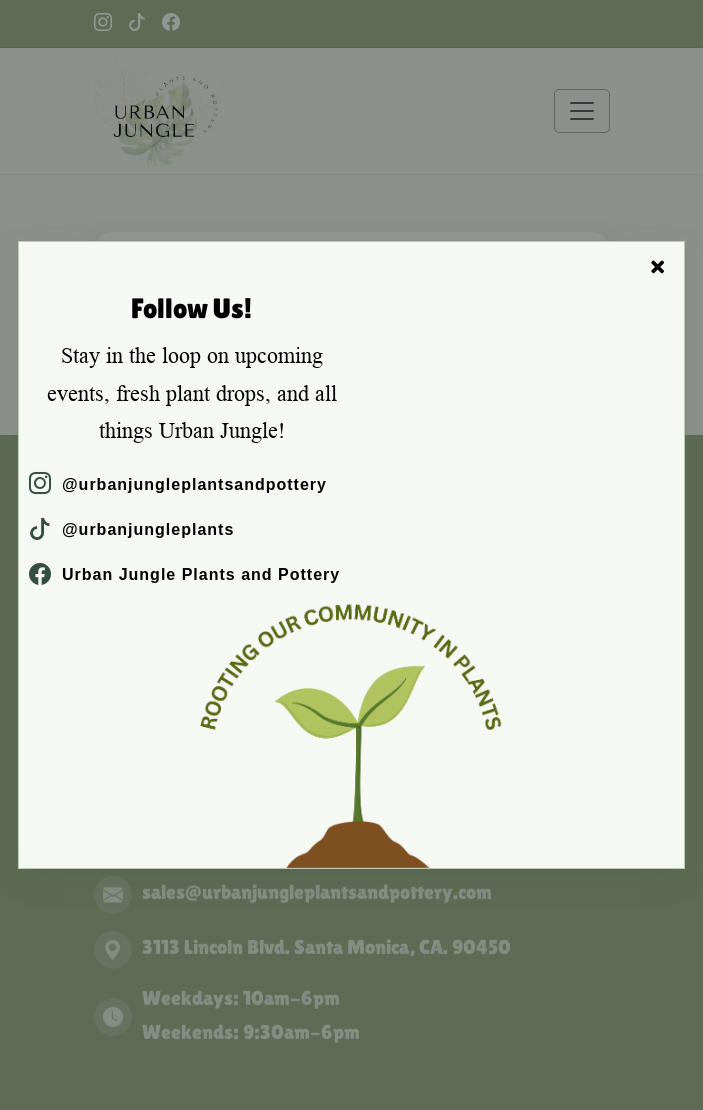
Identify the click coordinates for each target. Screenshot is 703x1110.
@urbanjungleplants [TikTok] (131, 529)
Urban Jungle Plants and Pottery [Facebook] (184, 574)
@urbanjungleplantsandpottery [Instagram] (178, 484)
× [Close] (658, 267)
